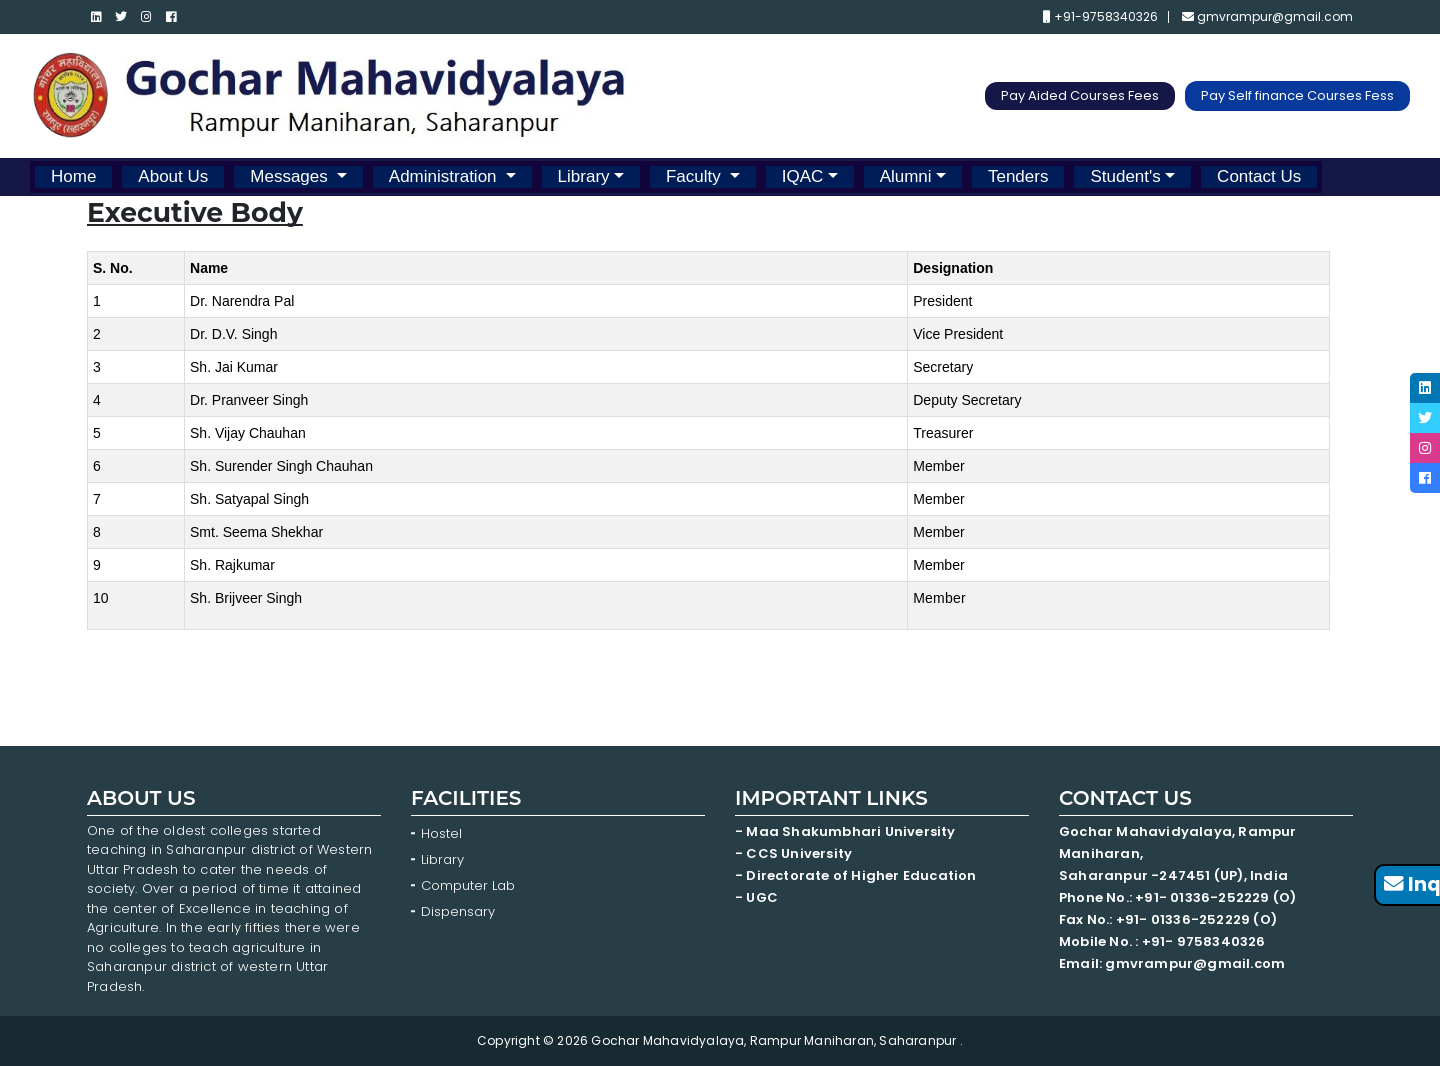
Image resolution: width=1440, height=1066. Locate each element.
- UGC (756, 897)
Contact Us (1259, 176)
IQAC (803, 176)
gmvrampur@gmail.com (1267, 17)
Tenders (1018, 176)
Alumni (906, 176)
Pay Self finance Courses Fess (1297, 95)
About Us (173, 176)
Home (73, 176)
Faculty (696, 176)
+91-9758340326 (1100, 17)
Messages (291, 176)
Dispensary (458, 911)
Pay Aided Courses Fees (1080, 95)
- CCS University (793, 853)
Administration (445, 176)
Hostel (441, 833)
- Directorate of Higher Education (857, 875)
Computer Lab (470, 885)
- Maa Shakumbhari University (847, 831)
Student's (1125, 176)
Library (584, 176)
